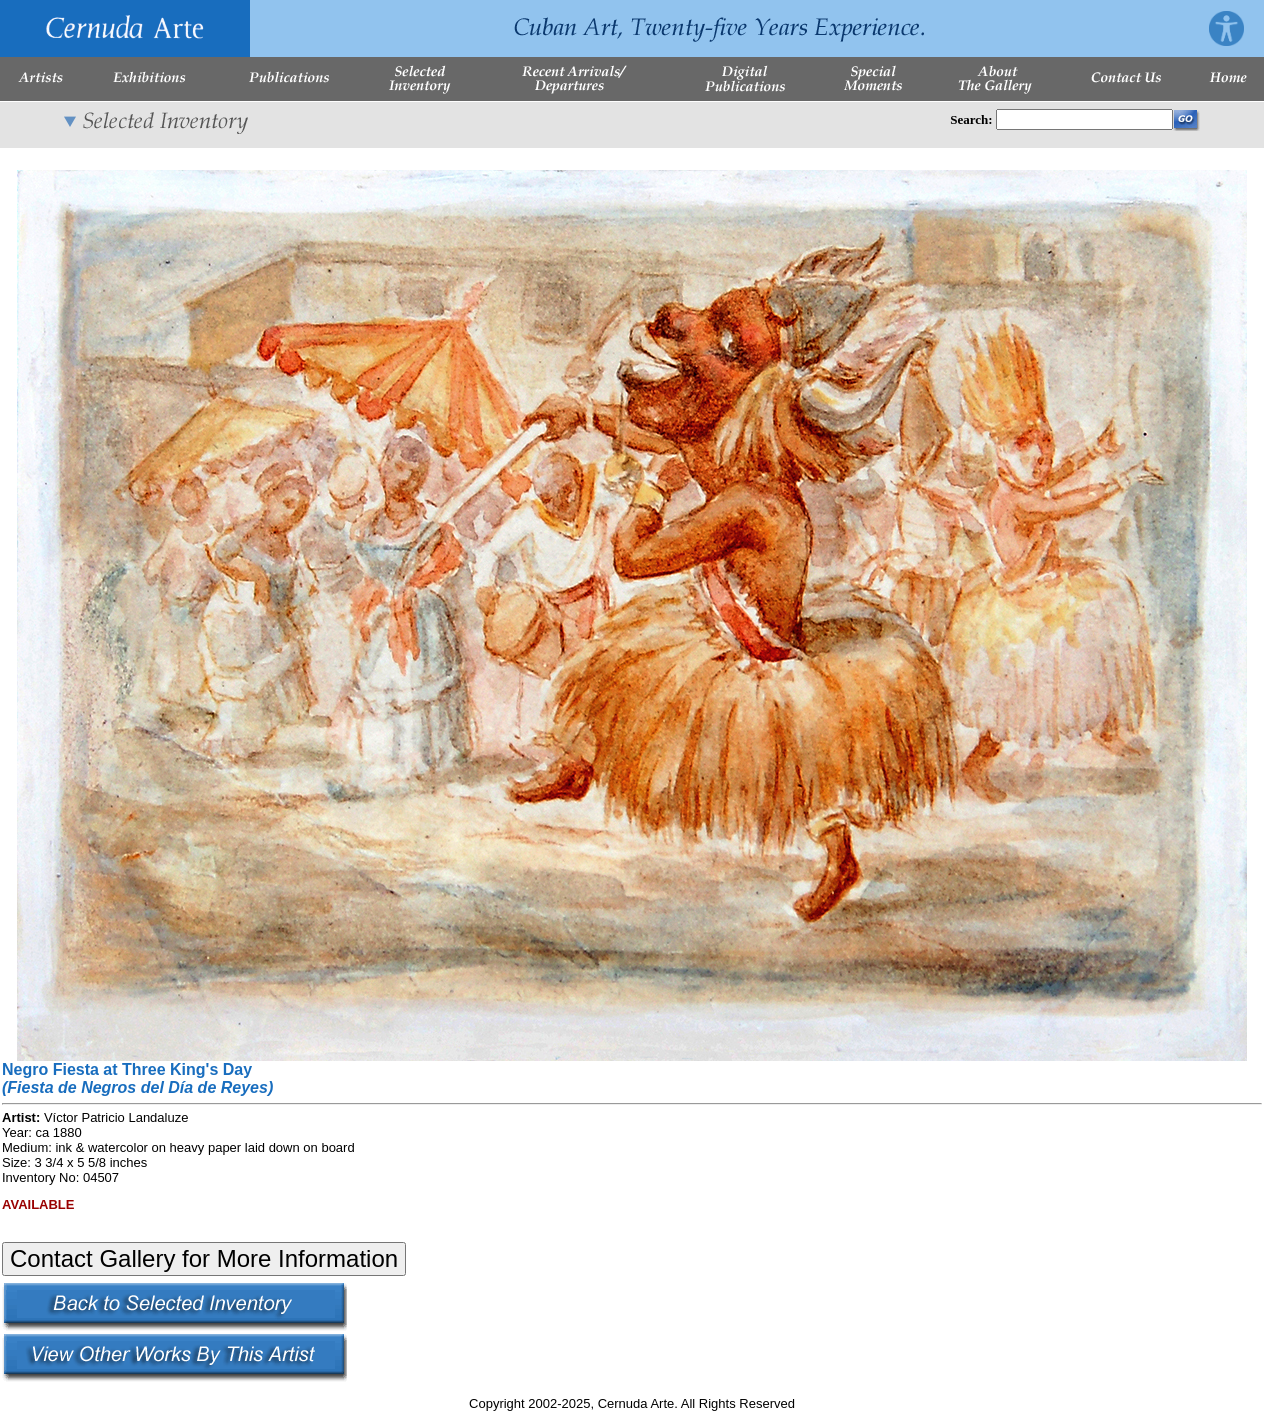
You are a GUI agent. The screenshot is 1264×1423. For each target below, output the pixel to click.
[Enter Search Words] (1084, 119)
